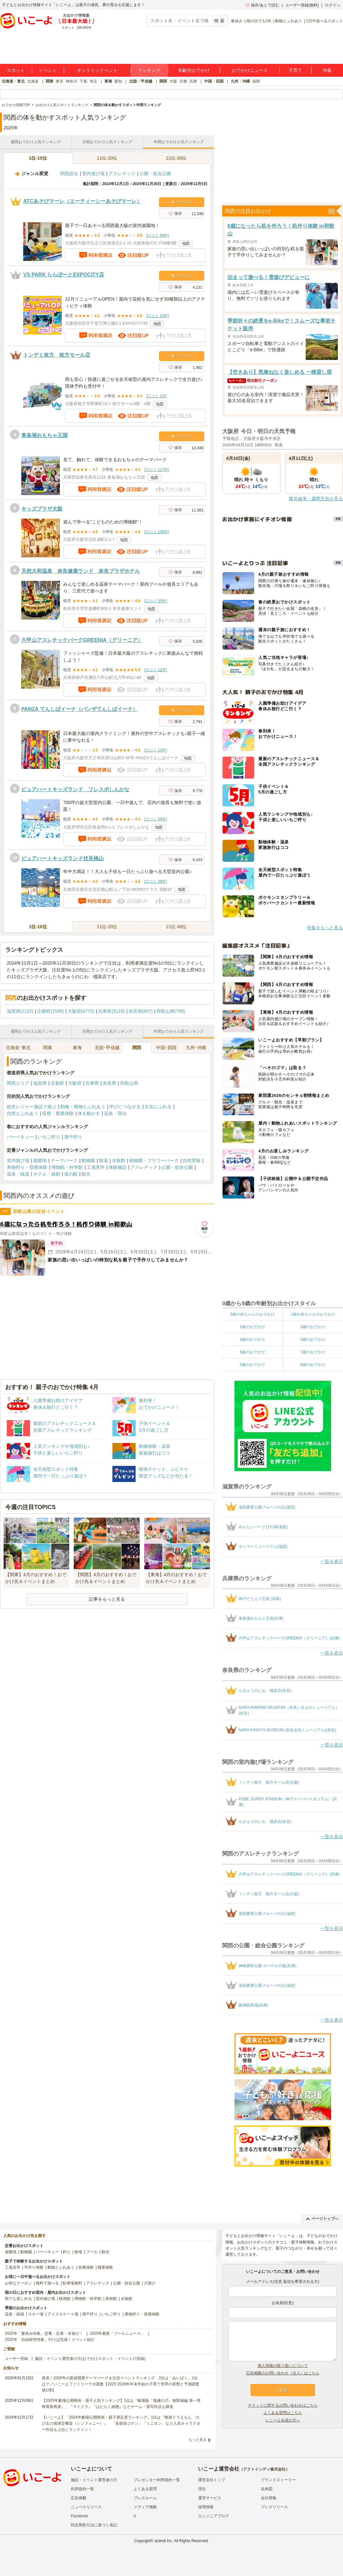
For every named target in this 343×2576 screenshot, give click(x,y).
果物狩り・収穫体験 (27, 1167)
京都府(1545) (50, 1011)
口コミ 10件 (157, 315)
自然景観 (192, 1160)
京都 (183, 81)
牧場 (103, 1160)
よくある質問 (145, 2489)
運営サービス (209, 2498)
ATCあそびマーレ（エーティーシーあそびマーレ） (82, 201)
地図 (186, 243)
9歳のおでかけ (313, 1364)
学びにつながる (125, 1106)
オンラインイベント (97, 70)
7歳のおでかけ (313, 1352)
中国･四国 (166, 1047)
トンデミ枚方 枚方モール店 (56, 355)
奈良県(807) (141, 1011)
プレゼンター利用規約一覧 (157, 2480)
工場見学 (96, 1167)
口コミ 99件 (157, 235)
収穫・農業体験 (58, 1113)
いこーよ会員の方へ (282, 2420)
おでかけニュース (250, 70)
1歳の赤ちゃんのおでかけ (313, 1314)
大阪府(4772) (81, 1011)
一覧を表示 (331, 1561)
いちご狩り (49, 1136)
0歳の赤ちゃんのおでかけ (252, 1314)
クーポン (181, 202)
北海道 (33, 81)
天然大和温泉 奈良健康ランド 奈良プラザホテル (80, 571)
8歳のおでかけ (252, 1364)
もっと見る (197, 2440)
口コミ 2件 (156, 396)
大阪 (173, 81)
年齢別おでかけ (194, 70)
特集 (327, 70)
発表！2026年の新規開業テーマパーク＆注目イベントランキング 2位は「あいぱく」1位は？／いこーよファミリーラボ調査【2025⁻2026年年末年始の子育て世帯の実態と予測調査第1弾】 (120, 2384)
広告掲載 (78, 2498)
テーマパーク (64, 1160)
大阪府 (74, 1083)
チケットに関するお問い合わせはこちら (283, 2405)
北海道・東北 (13, 81)
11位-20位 (107, 158)
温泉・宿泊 (115, 1113)
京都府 (57, 1083)
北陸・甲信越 (140, 81)
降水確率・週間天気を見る (316, 498)
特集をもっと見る (325, 927)
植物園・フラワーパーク (154, 1160)
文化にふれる (158, 1106)
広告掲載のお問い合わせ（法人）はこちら (282, 2373)
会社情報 (268, 2498)
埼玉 (93, 81)
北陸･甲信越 (107, 1047)
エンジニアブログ (213, 2516)
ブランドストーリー (278, 2480)
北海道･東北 (18, 1047)
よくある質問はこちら (282, 2413)
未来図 (266, 2489)
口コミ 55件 (155, 601)
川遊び (150, 2283)
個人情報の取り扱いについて (283, 2365)
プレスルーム (145, 2498)
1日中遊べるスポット (324, 21)
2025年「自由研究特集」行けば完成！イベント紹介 (50, 2339)
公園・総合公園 (155, 173)
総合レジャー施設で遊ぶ (31, 1106)
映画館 (65, 2298)
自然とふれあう (22, 1113)
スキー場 (35, 2314)
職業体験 (105, 2267)
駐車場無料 (72, 2283)
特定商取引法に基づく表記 (94, 2525)
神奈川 (71, 81)
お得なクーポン (18, 2283)
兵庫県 (92, 1083)
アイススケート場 (62, 2314)
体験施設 (118, 1167)
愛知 (118, 81)
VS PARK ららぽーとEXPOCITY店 (63, 274)
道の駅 (71, 1174)
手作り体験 (33, 2267)
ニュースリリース (86, 2507)
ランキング (149, 70)
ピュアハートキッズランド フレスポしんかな (75, 789)
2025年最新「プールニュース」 (117, 2333)
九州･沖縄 (196, 1047)
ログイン (332, 5)
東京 (59, 81)
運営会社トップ (211, 2480)
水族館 (118, 1160)
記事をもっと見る (107, 1599)
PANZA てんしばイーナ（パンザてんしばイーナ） (79, 709)
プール (92, 2252)
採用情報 (206, 2507)
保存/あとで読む (262, 5)
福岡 (256, 81)
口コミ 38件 (155, 881)
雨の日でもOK (258, 21)
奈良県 (109, 1083)
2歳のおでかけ (252, 1327)
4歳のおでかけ (252, 1339)
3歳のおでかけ (313, 1327)
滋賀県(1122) (20, 1011)
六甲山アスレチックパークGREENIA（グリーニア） (82, 640)
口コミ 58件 (155, 819)
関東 (49, 81)
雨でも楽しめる (18, 2298)
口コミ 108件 (156, 532)
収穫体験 (86, 2267)
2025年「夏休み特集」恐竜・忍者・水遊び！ (44, 2333)
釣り (67, 2252)
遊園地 (40, 1160)
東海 (108, 81)
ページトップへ (322, 2218)
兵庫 (193, 81)
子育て (295, 70)
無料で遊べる (47, 2283)
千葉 (83, 81)
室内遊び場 (93, 173)
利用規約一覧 (82, 2489)
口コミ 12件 (155, 670)
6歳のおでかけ (252, 1352)
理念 (202, 2489)
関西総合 (69, 173)
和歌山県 (129, 1083)
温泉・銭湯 (18, 1174)
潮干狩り (73, 1136)
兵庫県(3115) (111, 1011)
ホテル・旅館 (46, 1174)
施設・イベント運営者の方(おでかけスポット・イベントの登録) (90, 2358)
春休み (237, 21)
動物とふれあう (288, 21)
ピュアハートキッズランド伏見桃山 (62, 858)
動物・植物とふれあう (82, 1106)
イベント (48, 70)
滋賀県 (40, 1083)
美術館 (111, 2298)
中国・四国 (214, 81)
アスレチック (122, 173)
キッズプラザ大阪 (41, 509)
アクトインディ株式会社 (264, 2469)
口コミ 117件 (156, 469)
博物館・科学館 (67, 1167)
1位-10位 (38, 158)
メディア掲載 (145, 2507)
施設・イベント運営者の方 (94, 2480)
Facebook (79, 2516)
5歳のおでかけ (313, 1339)
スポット (16, 70)
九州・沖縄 (240, 81)
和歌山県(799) (171, 1011)
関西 (163, 81)
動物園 (88, 1160)
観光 (86, 1174)
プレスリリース (274, 2507)
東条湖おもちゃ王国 (44, 435)
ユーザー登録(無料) (302, 5)
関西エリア (18, 1083)
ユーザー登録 (16, 2358)
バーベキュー (20, 1136)
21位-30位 (176, 158)
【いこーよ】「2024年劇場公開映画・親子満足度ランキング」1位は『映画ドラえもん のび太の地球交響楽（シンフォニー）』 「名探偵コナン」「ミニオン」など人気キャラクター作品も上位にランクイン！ (121, 2423)
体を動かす (89, 1113)
